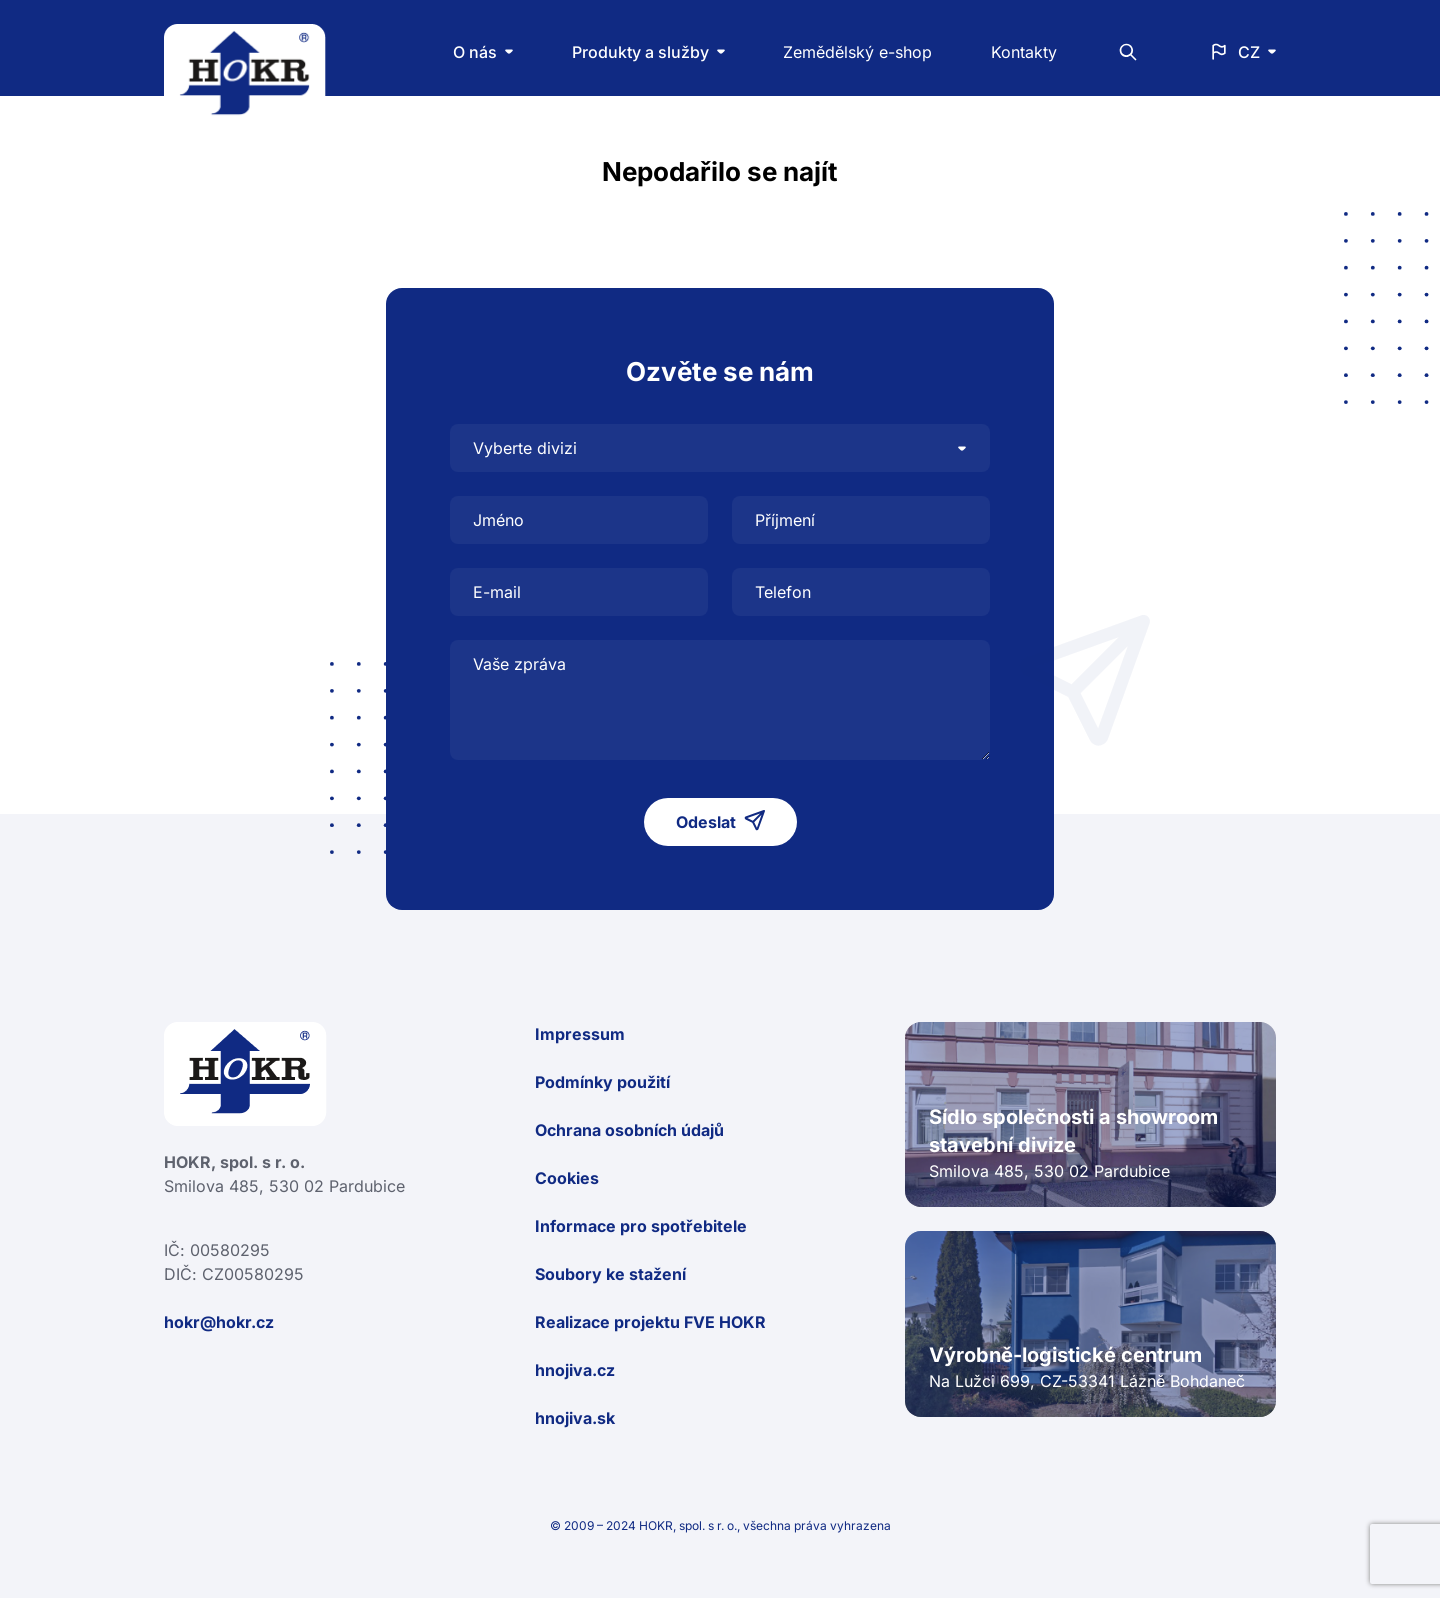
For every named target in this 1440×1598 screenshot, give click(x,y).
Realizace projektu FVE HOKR (650, 1322)
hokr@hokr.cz (219, 1322)
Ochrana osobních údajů (629, 1130)
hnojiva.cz (575, 1370)
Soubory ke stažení (610, 1274)
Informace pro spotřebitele (641, 1226)
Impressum (580, 1034)
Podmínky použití (602, 1082)
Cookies (567, 1178)
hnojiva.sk (575, 1418)
